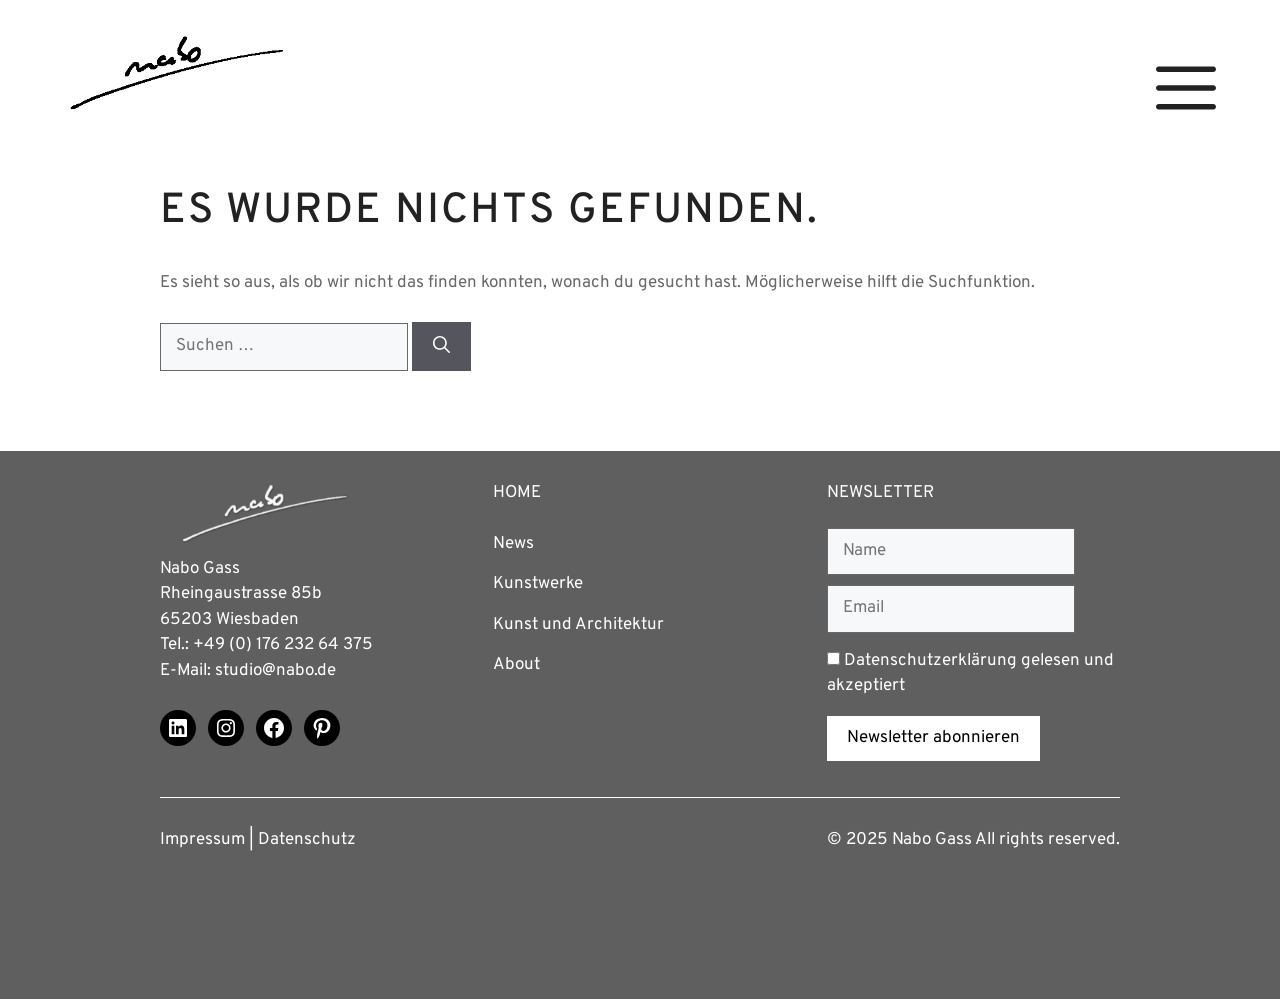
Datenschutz (307, 840)
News (513, 544)
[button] (1186, 88)
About (516, 665)
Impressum (202, 840)
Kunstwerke (538, 584)
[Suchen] (441, 346)
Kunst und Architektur (578, 625)
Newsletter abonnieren (933, 738)
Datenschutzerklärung (930, 661)
